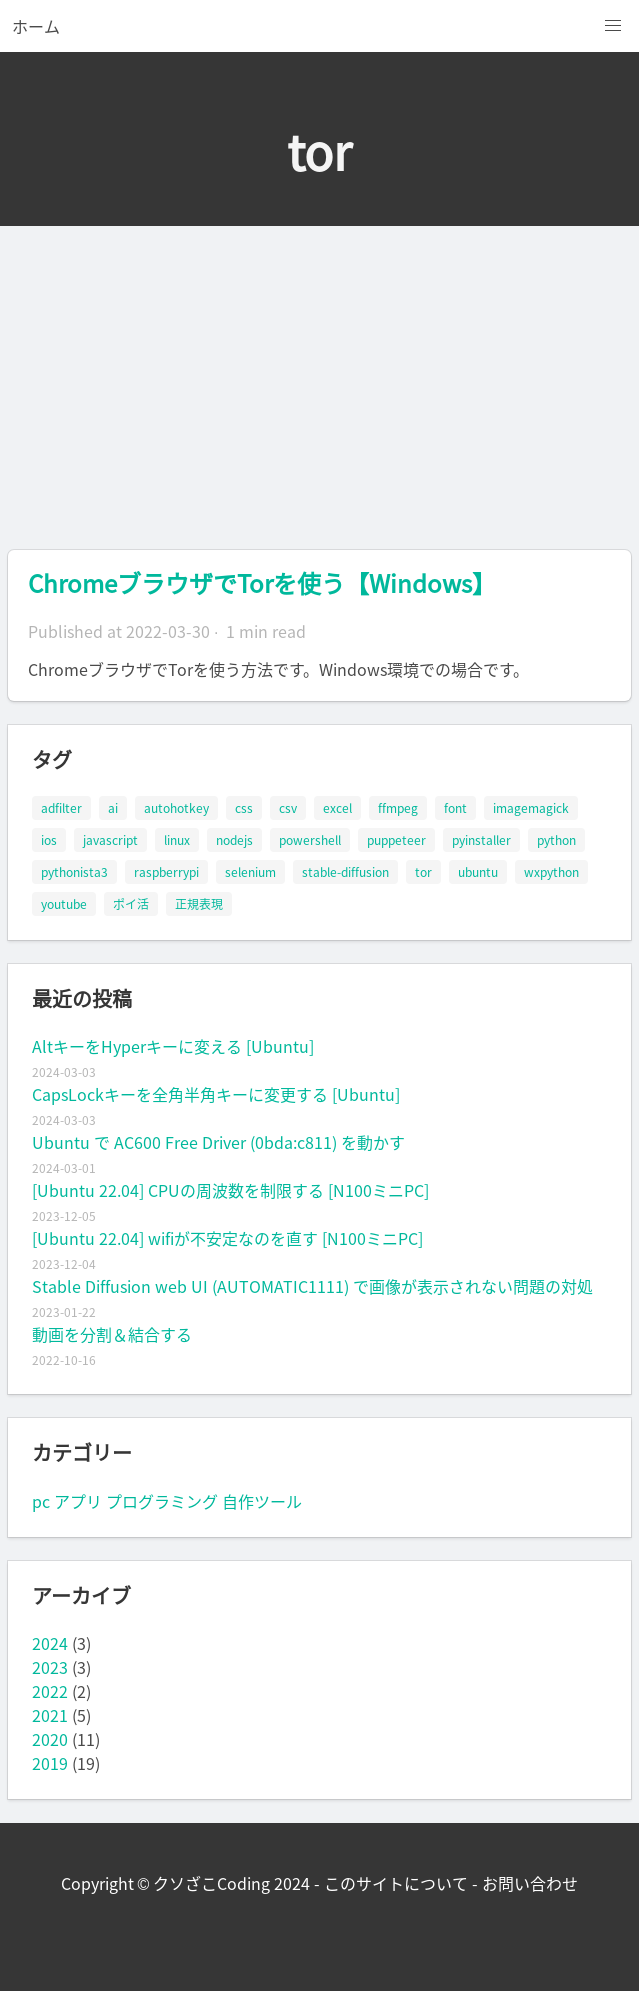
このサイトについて (396, 1883)
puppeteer (396, 840)
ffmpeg (398, 808)
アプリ (78, 1501)
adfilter (61, 808)
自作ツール (262, 1501)
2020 (50, 1739)
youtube (64, 904)
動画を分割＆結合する (112, 1334)
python (556, 840)
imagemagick (531, 808)
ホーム (36, 26)
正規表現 (199, 904)
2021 (50, 1715)
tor (423, 872)
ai (113, 808)
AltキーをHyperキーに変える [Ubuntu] (173, 1046)
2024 (50, 1643)
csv (288, 808)
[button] (613, 26)
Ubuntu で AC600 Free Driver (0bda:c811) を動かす (218, 1142)
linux (177, 840)
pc (41, 1501)
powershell (310, 840)
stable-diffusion (345, 872)
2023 (50, 1667)
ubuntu (478, 872)
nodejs (234, 840)
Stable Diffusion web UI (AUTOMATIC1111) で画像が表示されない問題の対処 (312, 1286)
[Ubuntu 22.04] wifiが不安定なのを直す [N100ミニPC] (227, 1238)
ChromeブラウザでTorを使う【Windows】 (262, 583)
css (244, 808)
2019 (50, 1763)
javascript (110, 840)
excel (337, 808)
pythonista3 (74, 872)
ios (49, 840)
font (455, 808)
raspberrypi (166, 872)
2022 (50, 1691)
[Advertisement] (319, 376)
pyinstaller (481, 840)
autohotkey (176, 808)
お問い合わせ (530, 1883)
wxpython (551, 872)
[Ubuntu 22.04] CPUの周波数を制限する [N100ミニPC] (230, 1190)
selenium (250, 872)
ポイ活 (131, 904)
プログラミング (162, 1501)
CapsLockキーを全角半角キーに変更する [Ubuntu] (216, 1094)
